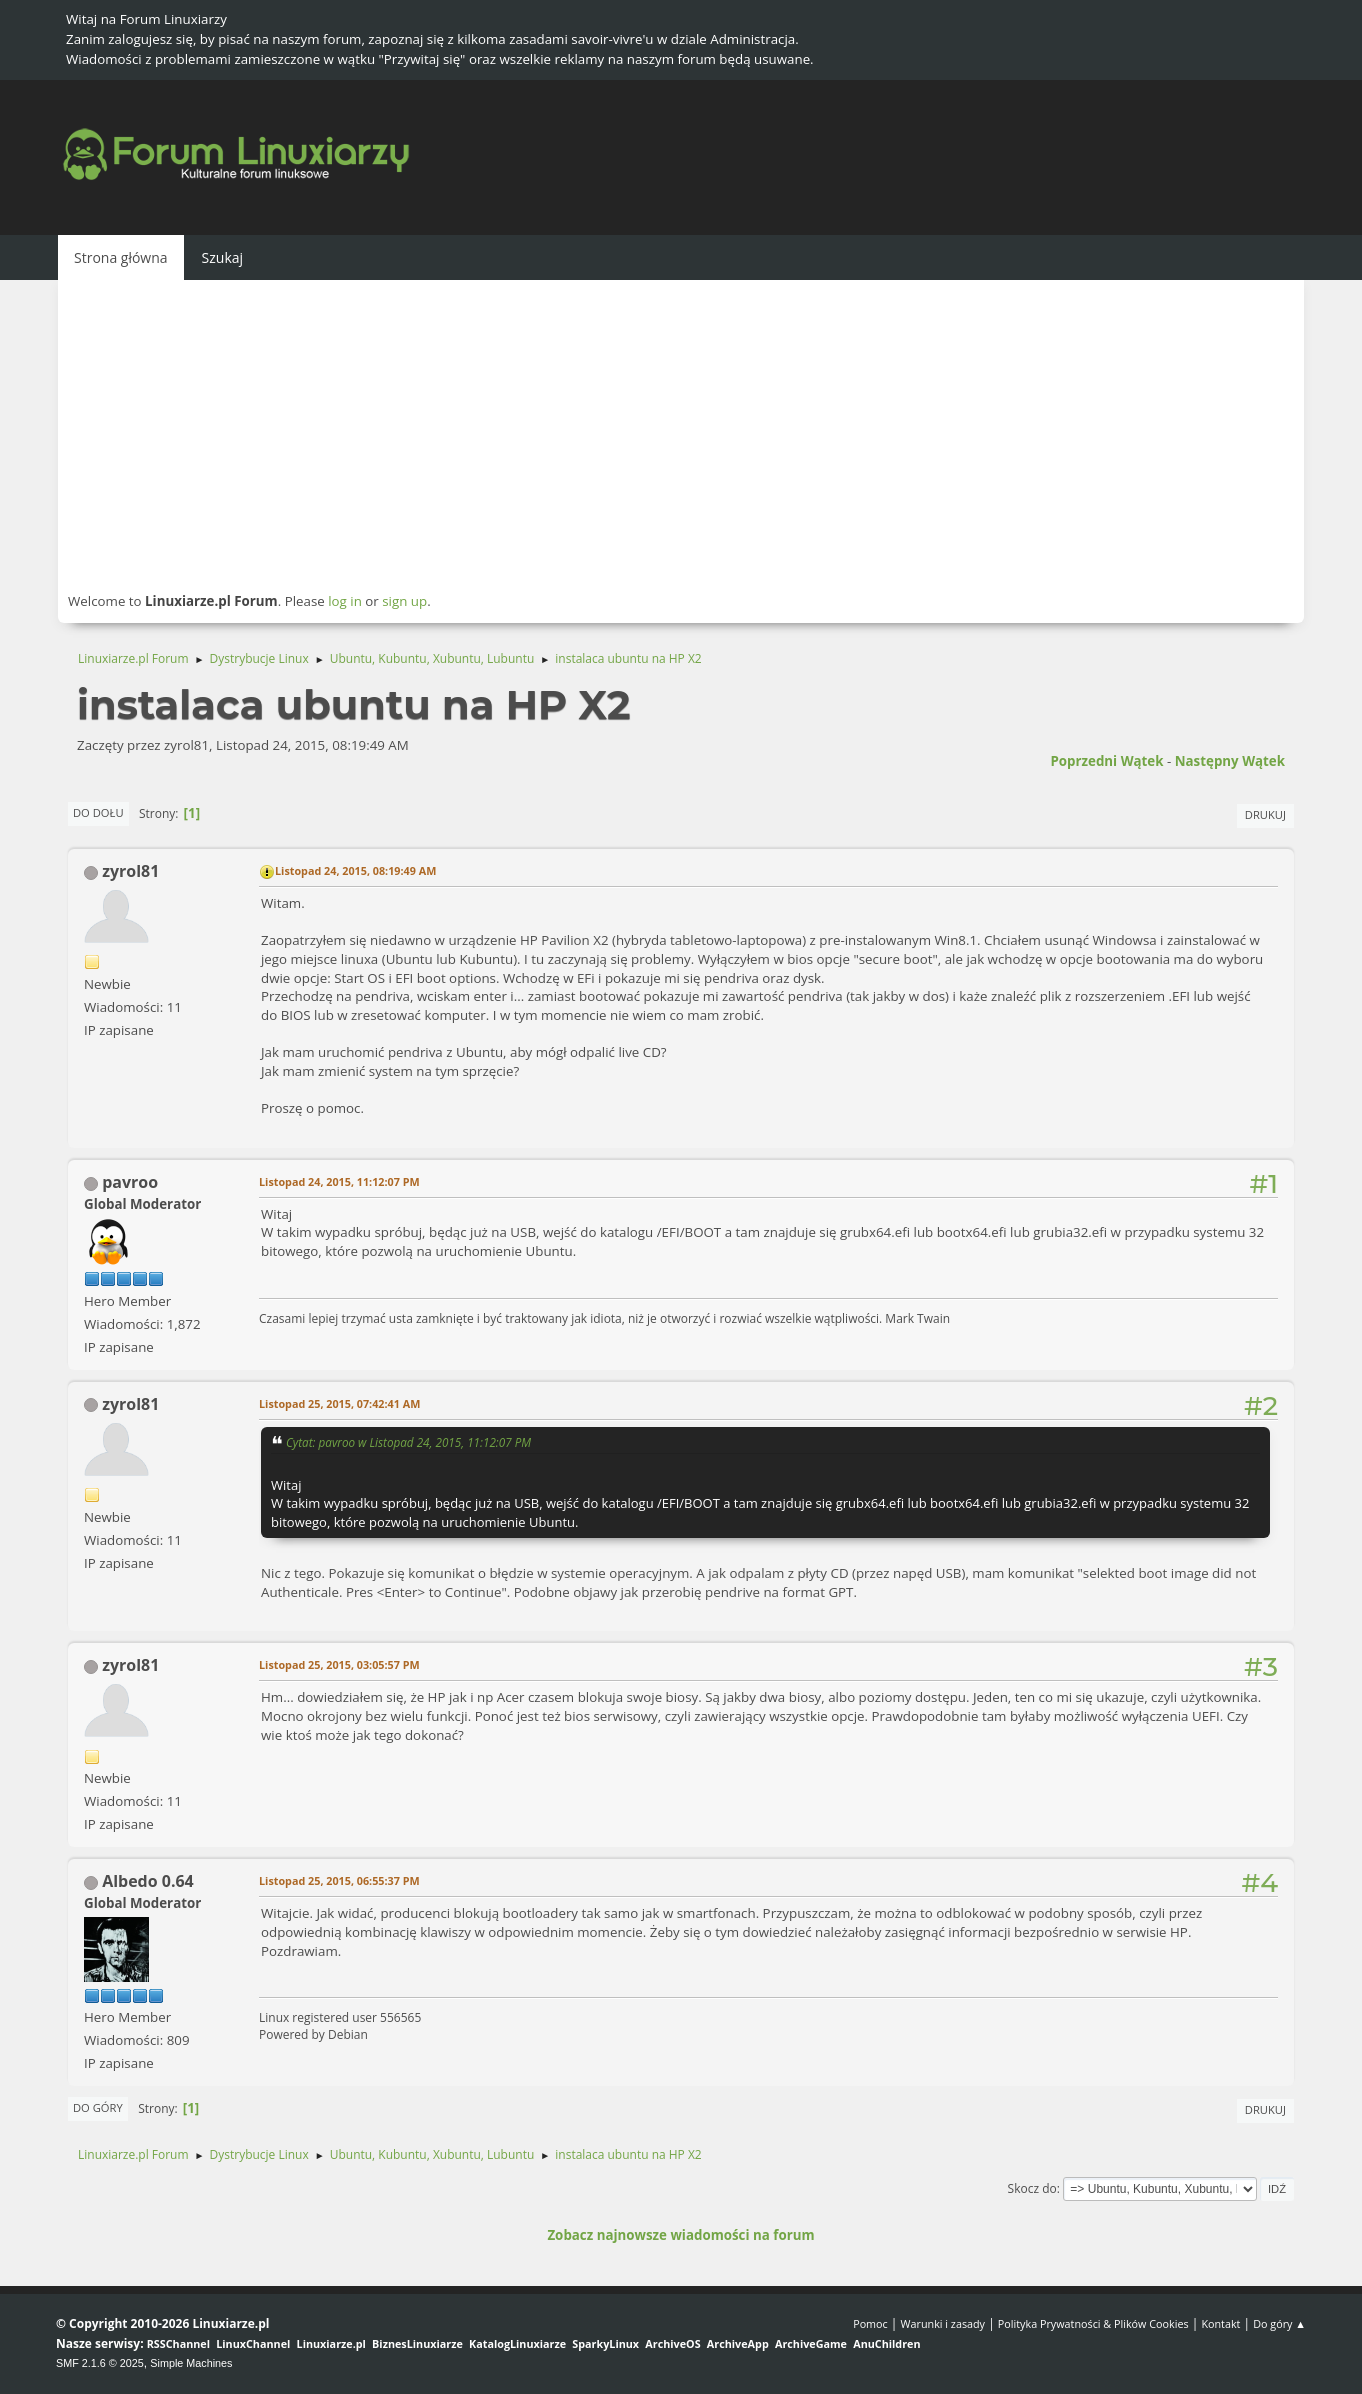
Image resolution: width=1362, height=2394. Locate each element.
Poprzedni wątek (1106, 761)
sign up (404, 601)
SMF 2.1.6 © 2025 (100, 2363)
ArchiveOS (672, 2343)
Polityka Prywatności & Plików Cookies (1093, 2323)
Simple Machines (191, 2363)
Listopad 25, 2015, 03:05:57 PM (339, 1664)
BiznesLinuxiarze (417, 2343)
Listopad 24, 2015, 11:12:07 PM (339, 1181)
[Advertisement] (681, 435)
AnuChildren (886, 2343)
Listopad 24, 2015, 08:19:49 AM (355, 870)
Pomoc (870, 2323)
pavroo (130, 1182)
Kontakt (1220, 2323)
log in (345, 601)
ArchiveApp (738, 2343)
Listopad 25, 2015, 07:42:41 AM (339, 1403)
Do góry (98, 2107)
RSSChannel (178, 2343)
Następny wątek (1230, 761)
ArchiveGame (811, 2343)
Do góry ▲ (1279, 2323)
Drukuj (1265, 814)
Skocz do (1032, 2188)
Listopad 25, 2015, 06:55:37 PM (339, 1880)
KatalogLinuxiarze (517, 2343)
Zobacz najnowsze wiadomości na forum (680, 2235)
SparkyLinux (605, 2343)
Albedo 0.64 (148, 1881)
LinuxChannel (253, 2343)
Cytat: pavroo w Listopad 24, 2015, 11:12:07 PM (408, 1442)
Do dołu (98, 812)
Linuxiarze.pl (331, 2343)
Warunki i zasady (943, 2323)
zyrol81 (130, 871)
